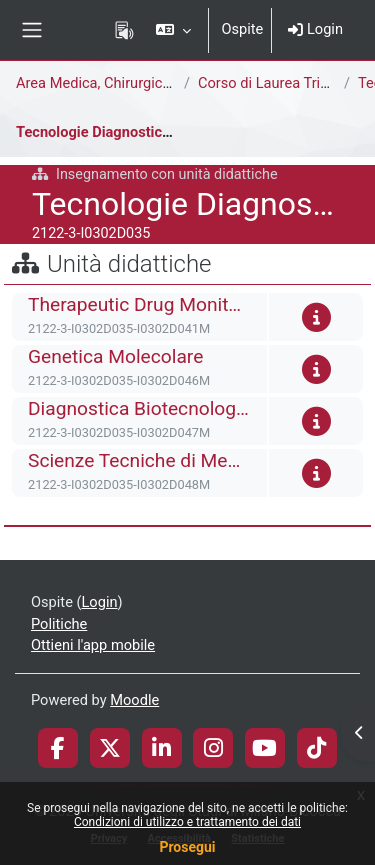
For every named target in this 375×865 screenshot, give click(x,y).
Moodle (134, 700)
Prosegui (187, 847)
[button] (173, 30)
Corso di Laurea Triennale (280, 83)
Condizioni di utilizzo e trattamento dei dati (187, 822)
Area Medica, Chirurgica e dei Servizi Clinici (155, 83)
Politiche (59, 624)
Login (315, 29)
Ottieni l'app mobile (93, 645)
